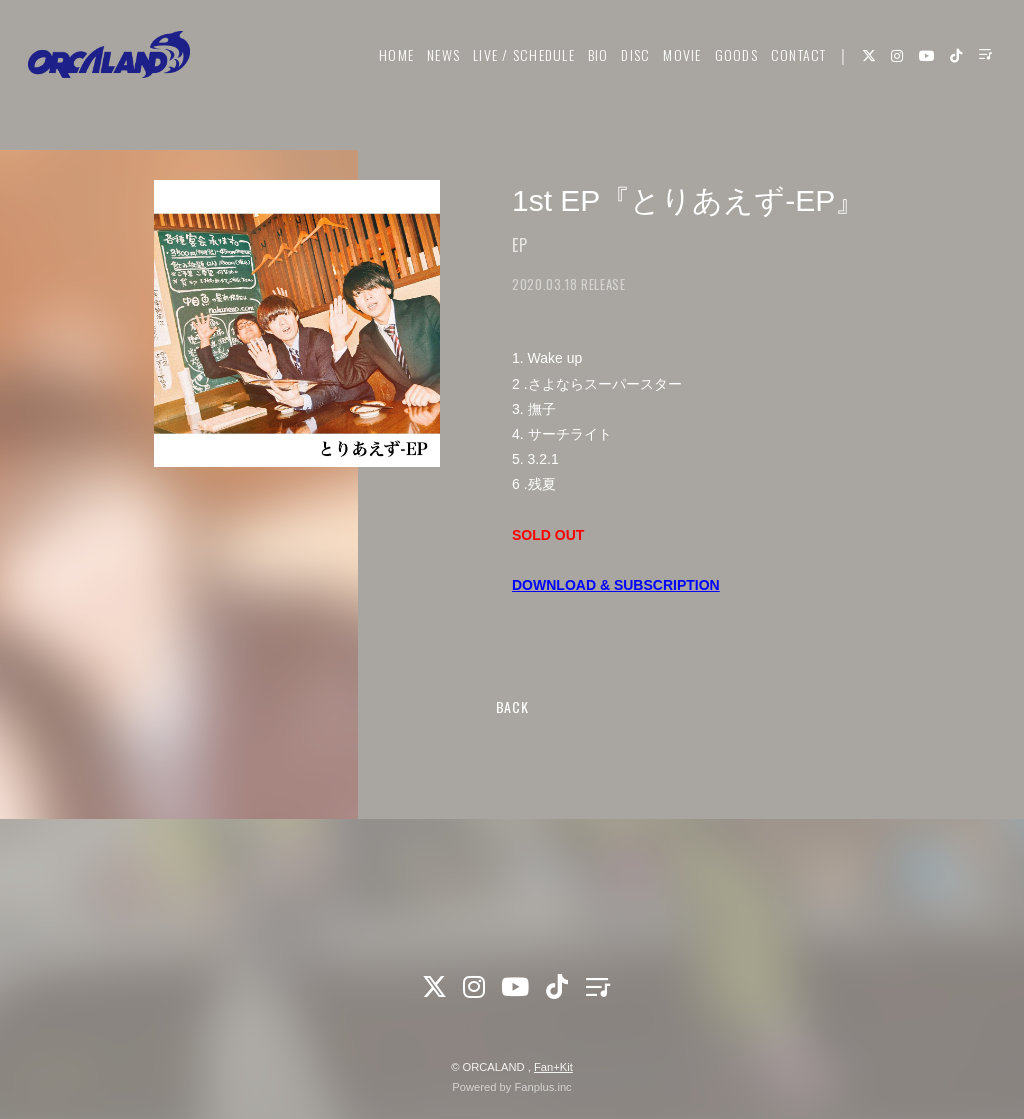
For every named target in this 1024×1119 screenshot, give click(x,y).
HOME (386, 76)
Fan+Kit (553, 1067)
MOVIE (672, 76)
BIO (588, 76)
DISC (625, 76)
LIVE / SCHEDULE (514, 76)
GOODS (725, 76)
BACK (512, 706)
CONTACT (789, 76)
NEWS (433, 76)
